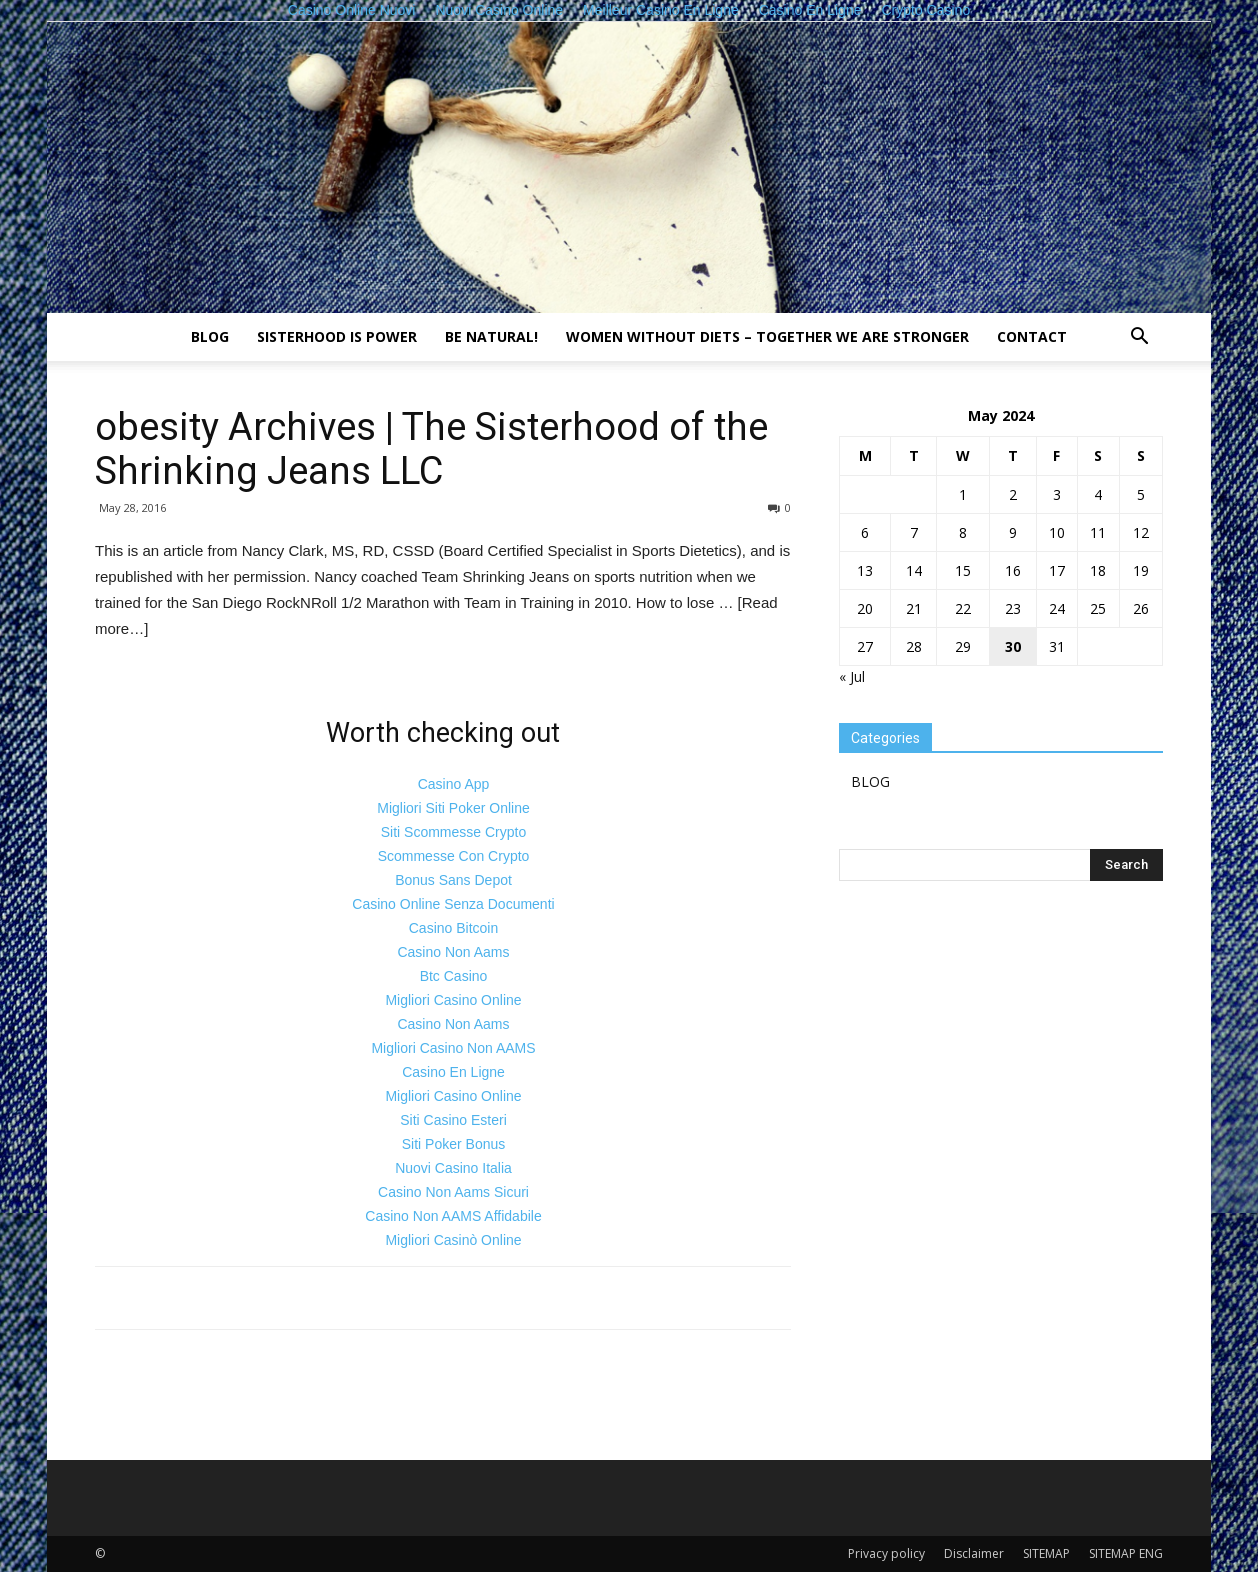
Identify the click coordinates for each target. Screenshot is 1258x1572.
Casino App (454, 784)
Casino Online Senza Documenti (453, 904)
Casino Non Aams (453, 952)
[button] (1139, 338)
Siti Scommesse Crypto (453, 832)
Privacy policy (886, 1553)
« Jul (852, 676)
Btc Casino (454, 976)
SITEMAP (1046, 1553)
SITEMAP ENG (1126, 1553)
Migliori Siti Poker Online (453, 808)
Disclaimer (974, 1553)
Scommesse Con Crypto (454, 856)
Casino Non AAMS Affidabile (453, 1216)
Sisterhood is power (337, 336)
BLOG (210, 336)
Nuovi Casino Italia (453, 1168)
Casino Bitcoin (454, 928)
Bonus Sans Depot (453, 880)
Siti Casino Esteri (453, 1120)
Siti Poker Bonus (454, 1144)
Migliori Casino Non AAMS (453, 1048)
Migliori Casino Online (453, 1000)
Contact (1032, 336)
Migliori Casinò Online (453, 1240)
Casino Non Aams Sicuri (453, 1192)
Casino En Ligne (453, 1072)
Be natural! (491, 336)
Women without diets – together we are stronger (767, 336)
